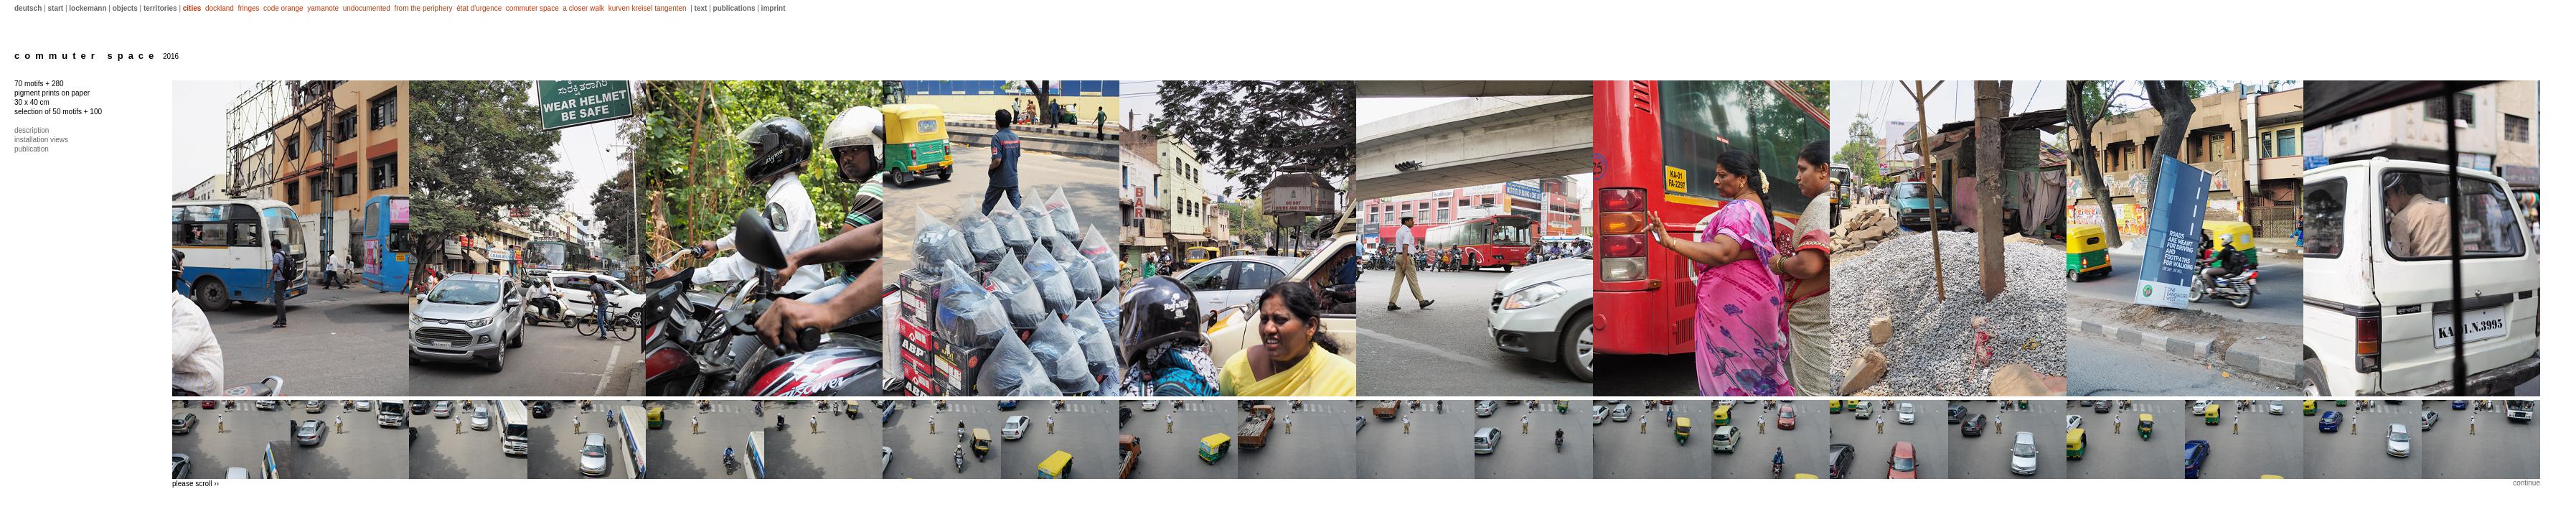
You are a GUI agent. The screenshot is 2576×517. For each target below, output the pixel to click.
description (31, 130)
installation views (41, 140)
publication (31, 149)
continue (2526, 483)
